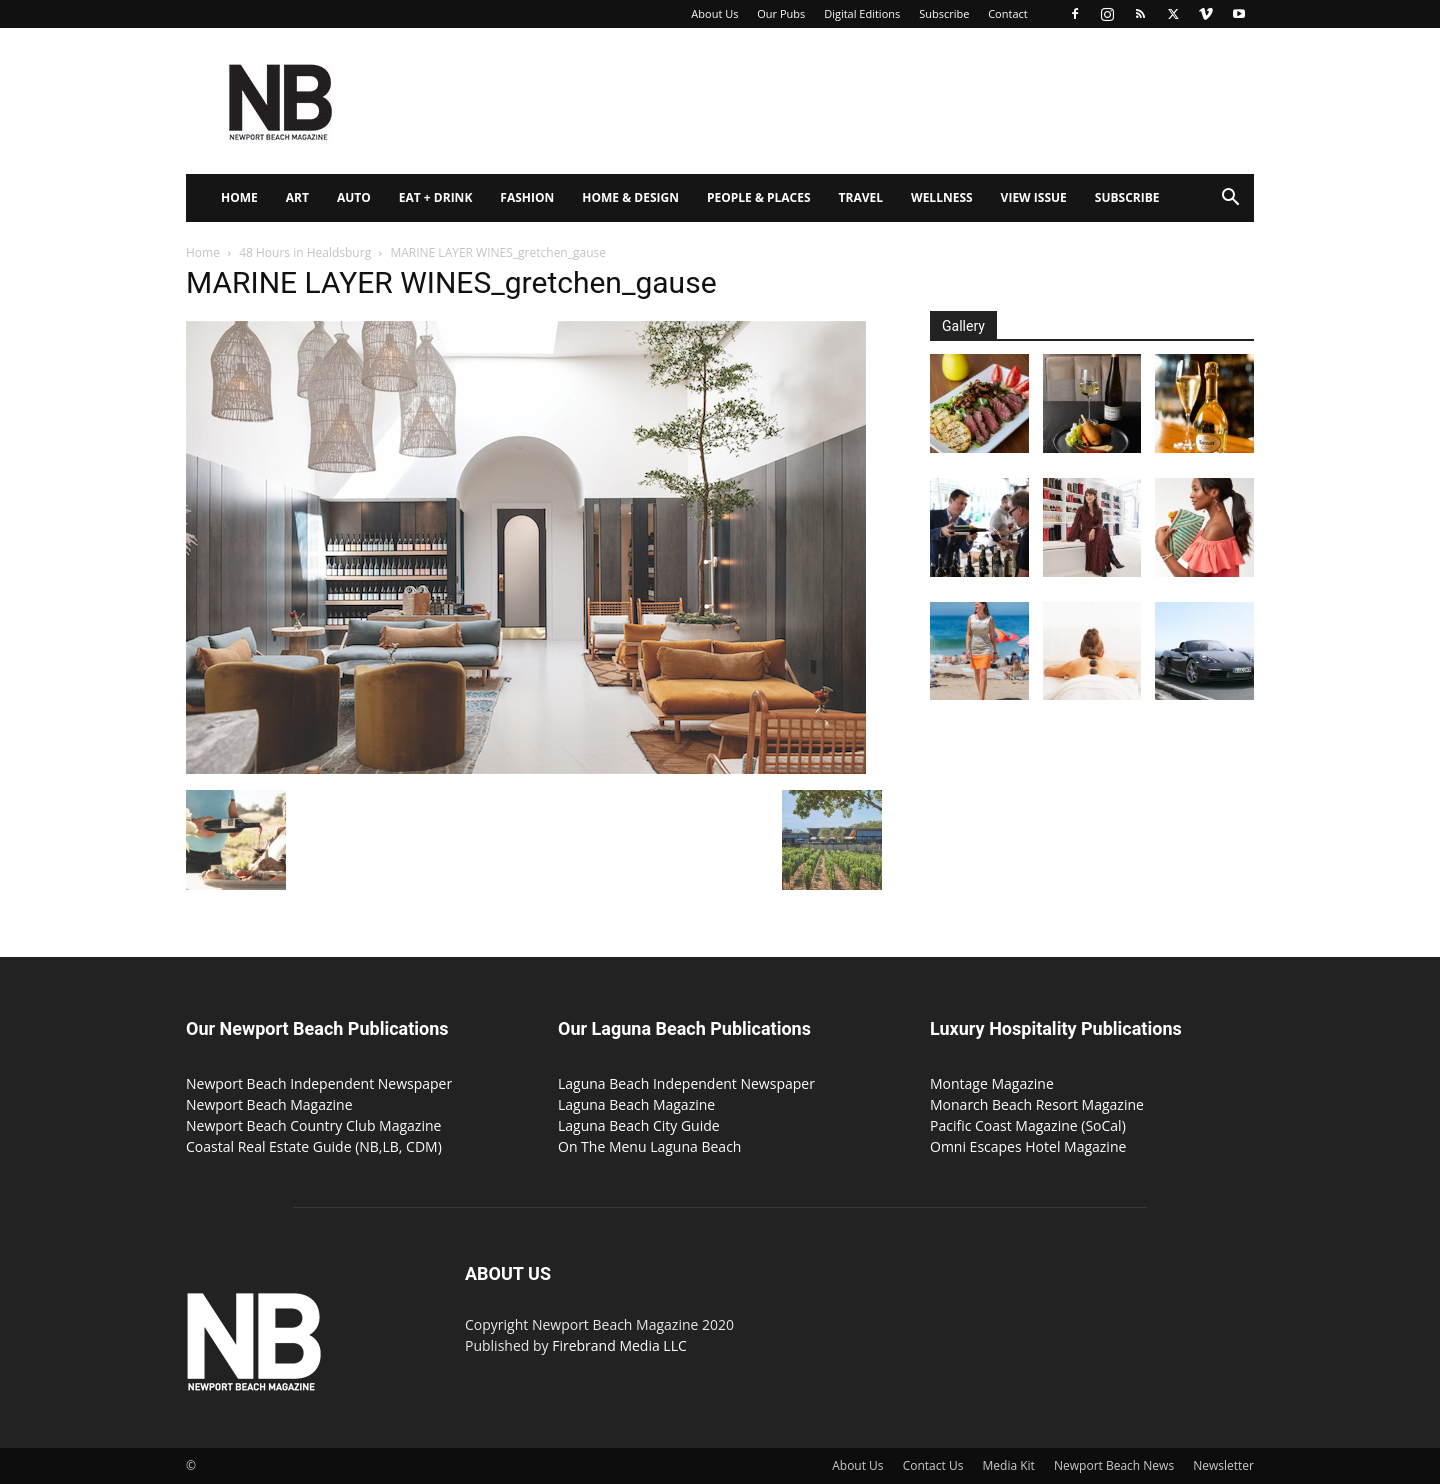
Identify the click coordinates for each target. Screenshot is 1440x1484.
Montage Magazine (992, 1083)
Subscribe (944, 13)
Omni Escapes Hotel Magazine (1028, 1146)
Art (297, 197)
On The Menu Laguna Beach (649, 1146)
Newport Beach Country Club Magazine (313, 1125)
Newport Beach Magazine (269, 1104)
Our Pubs (781, 13)
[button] (1230, 199)
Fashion (527, 197)
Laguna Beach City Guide (639, 1125)
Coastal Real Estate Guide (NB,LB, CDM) (314, 1146)
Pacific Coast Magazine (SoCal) (1028, 1125)
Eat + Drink (436, 197)
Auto (354, 197)
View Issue (1034, 197)
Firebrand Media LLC (619, 1345)
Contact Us (933, 1465)
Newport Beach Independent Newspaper (319, 1083)
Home (239, 197)
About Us (714, 13)
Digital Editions (862, 13)
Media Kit (1009, 1465)
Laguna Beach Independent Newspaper (686, 1083)
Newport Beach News (1114, 1465)
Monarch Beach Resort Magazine (1037, 1104)
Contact (1008, 13)
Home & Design (630, 197)
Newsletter (1223, 1465)
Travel (861, 197)
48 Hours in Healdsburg (305, 252)
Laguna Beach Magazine (636, 1104)
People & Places (759, 197)
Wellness (942, 197)
